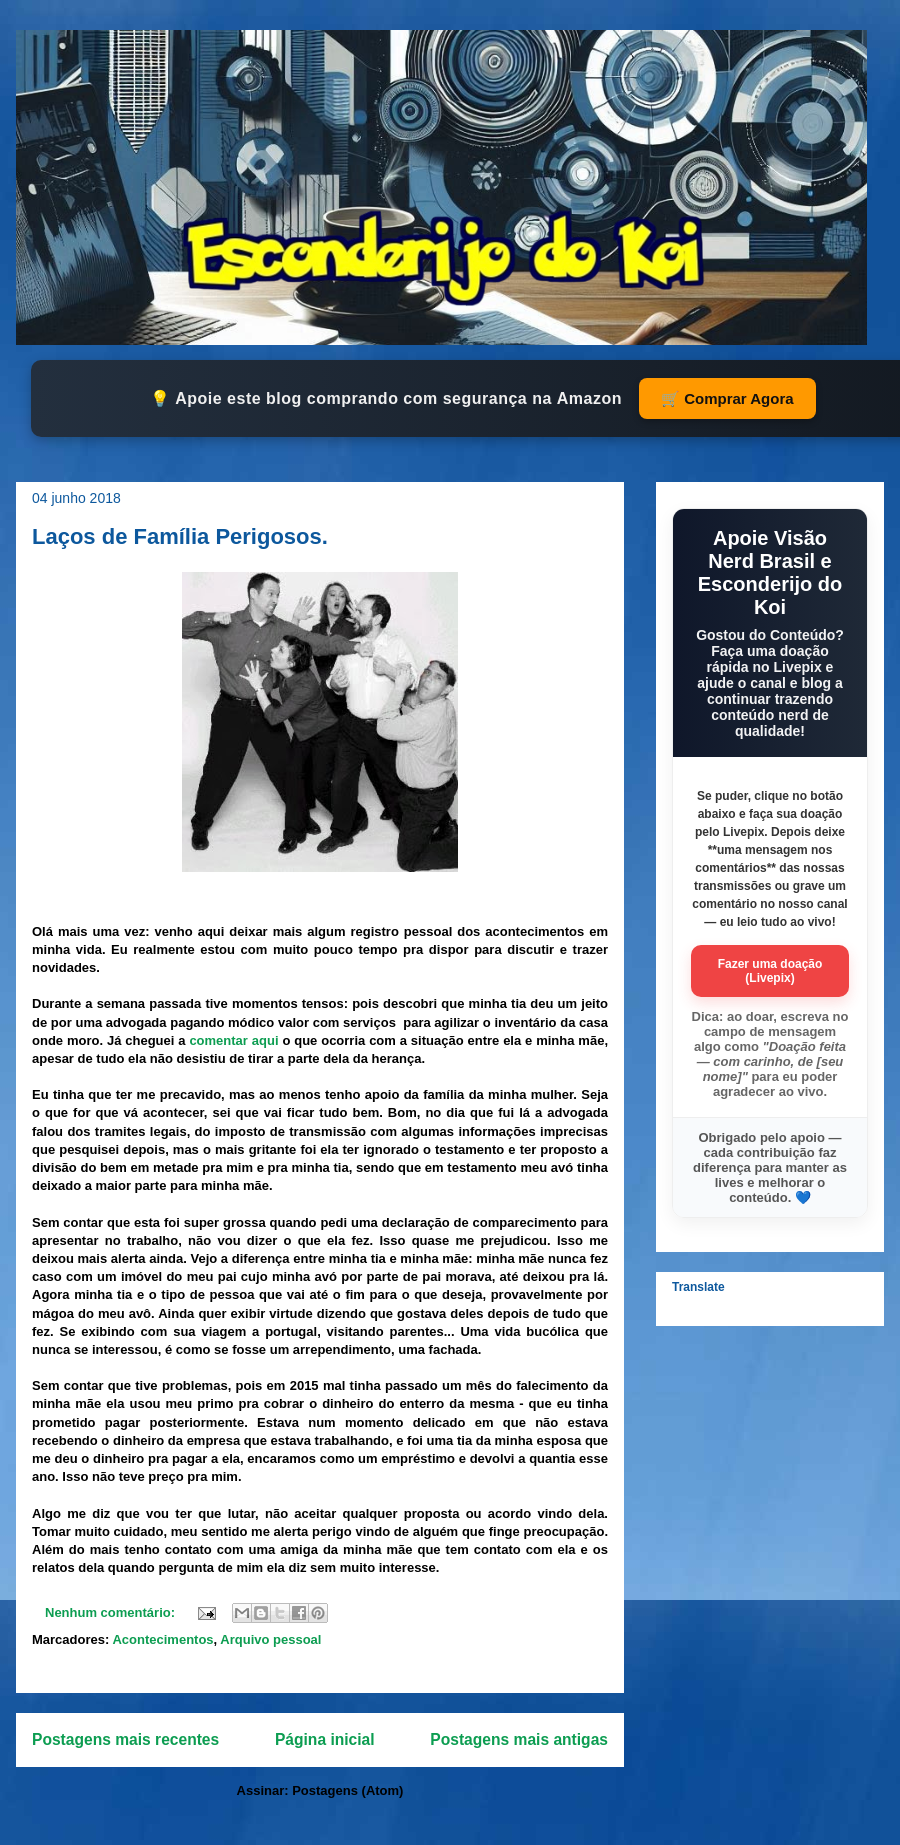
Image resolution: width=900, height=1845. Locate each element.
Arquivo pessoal (270, 1639)
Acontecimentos (162, 1639)
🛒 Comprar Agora (727, 398)
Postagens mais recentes (125, 1739)
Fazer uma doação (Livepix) (770, 971)
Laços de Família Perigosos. (180, 536)
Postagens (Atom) (347, 1790)
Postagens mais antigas (519, 1739)
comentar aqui (233, 1040)
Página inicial (325, 1739)
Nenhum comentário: (112, 1612)
